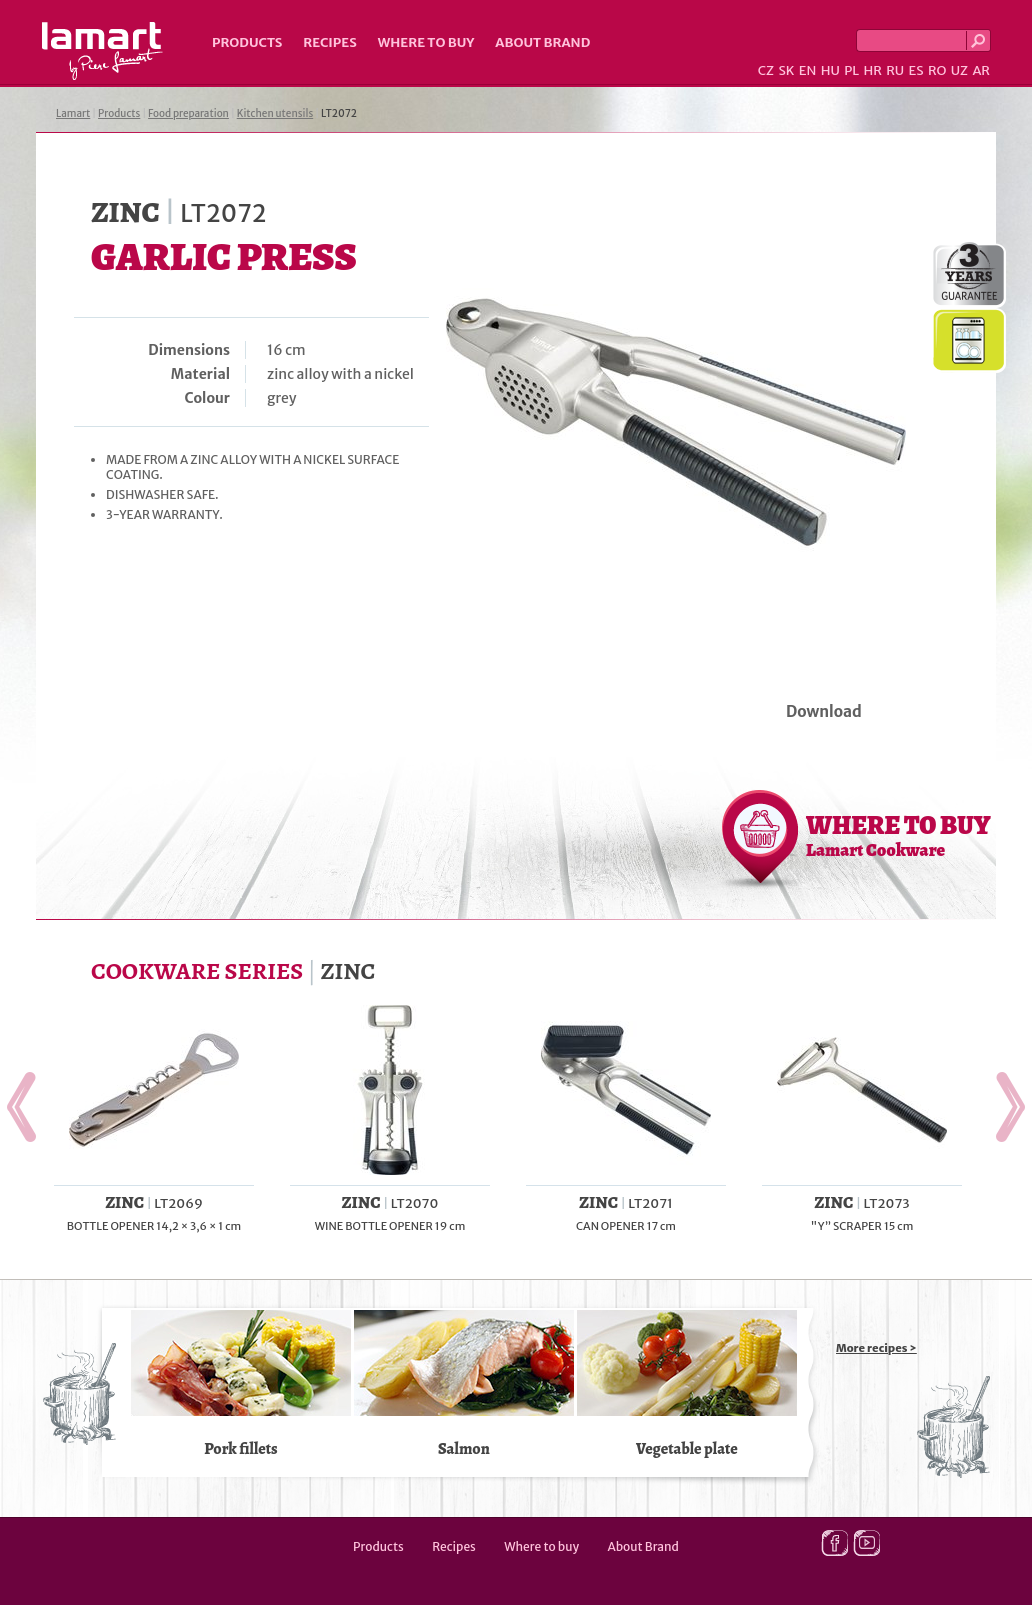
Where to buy (426, 42)
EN (808, 70)
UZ (959, 70)
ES (916, 70)
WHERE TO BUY (898, 835)
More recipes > (876, 1348)
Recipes (329, 42)
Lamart (102, 51)
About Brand (542, 42)
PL (851, 70)
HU (830, 70)
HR (872, 70)
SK (786, 70)
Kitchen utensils (275, 113)
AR (981, 70)
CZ (766, 70)
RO (937, 70)
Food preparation (188, 113)
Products (247, 42)
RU (895, 70)
